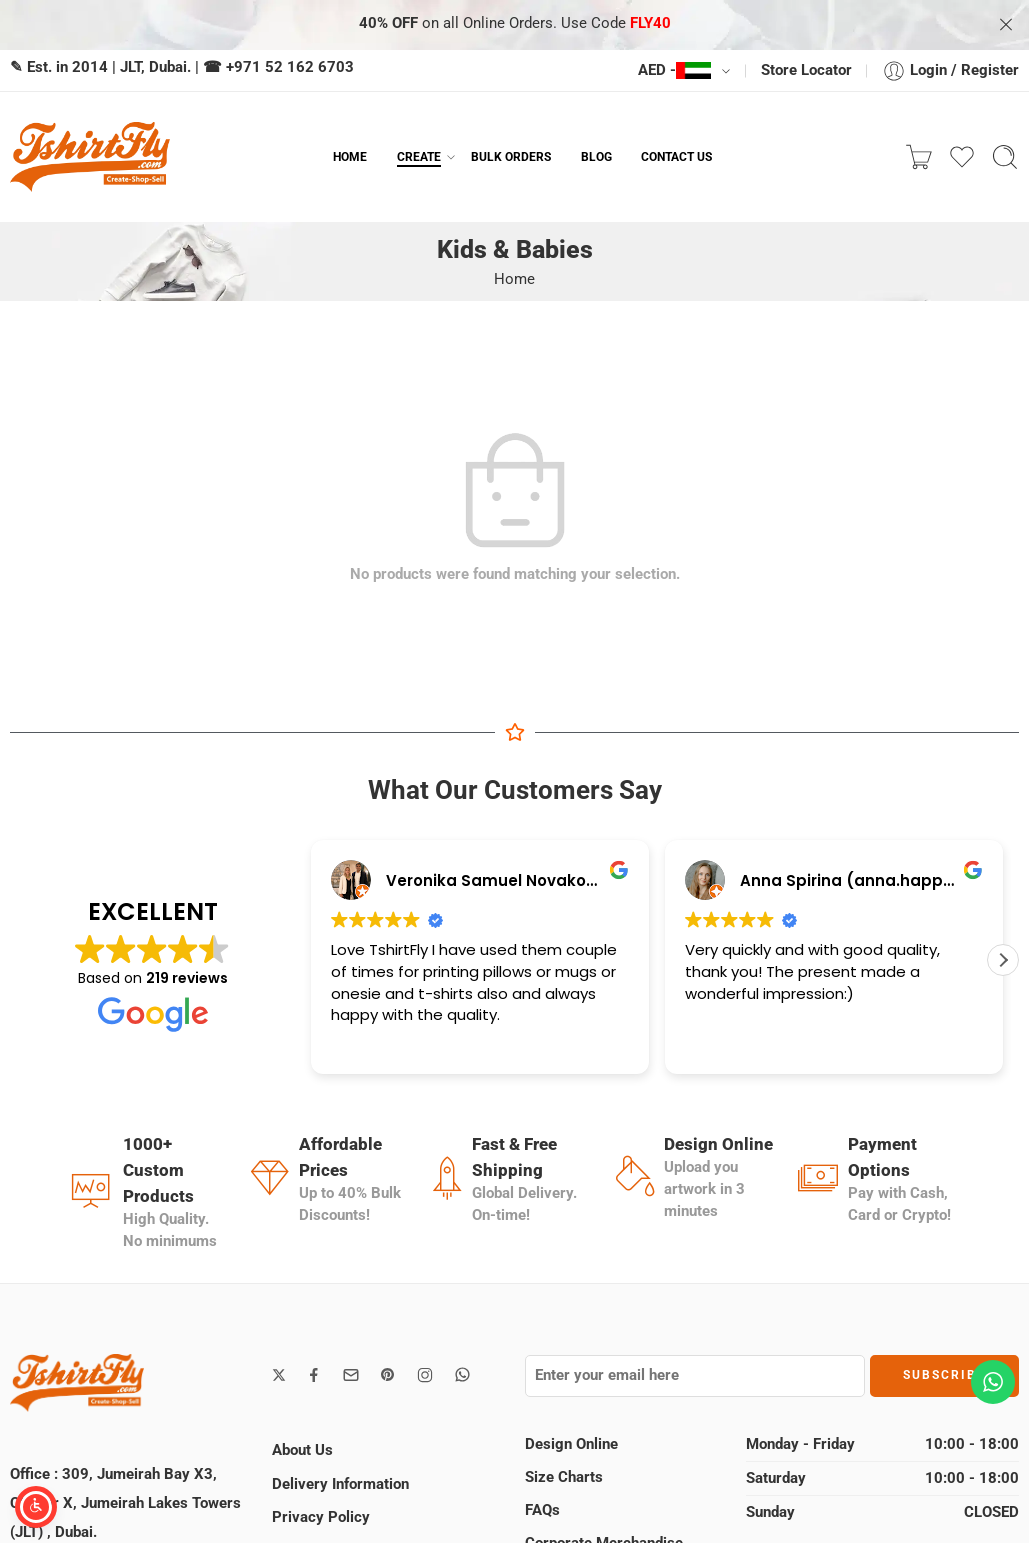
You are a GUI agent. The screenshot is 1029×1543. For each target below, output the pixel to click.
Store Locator (806, 70)
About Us (302, 1450)
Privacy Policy (321, 1517)
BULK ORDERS (511, 156)
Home (514, 279)
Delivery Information (340, 1484)
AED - (674, 71)
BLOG (596, 156)
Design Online (571, 1444)
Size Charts (564, 1477)
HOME (350, 156)
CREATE (419, 157)
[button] (1003, 960)
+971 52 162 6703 (290, 67)
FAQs (542, 1510)
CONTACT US (676, 156)
